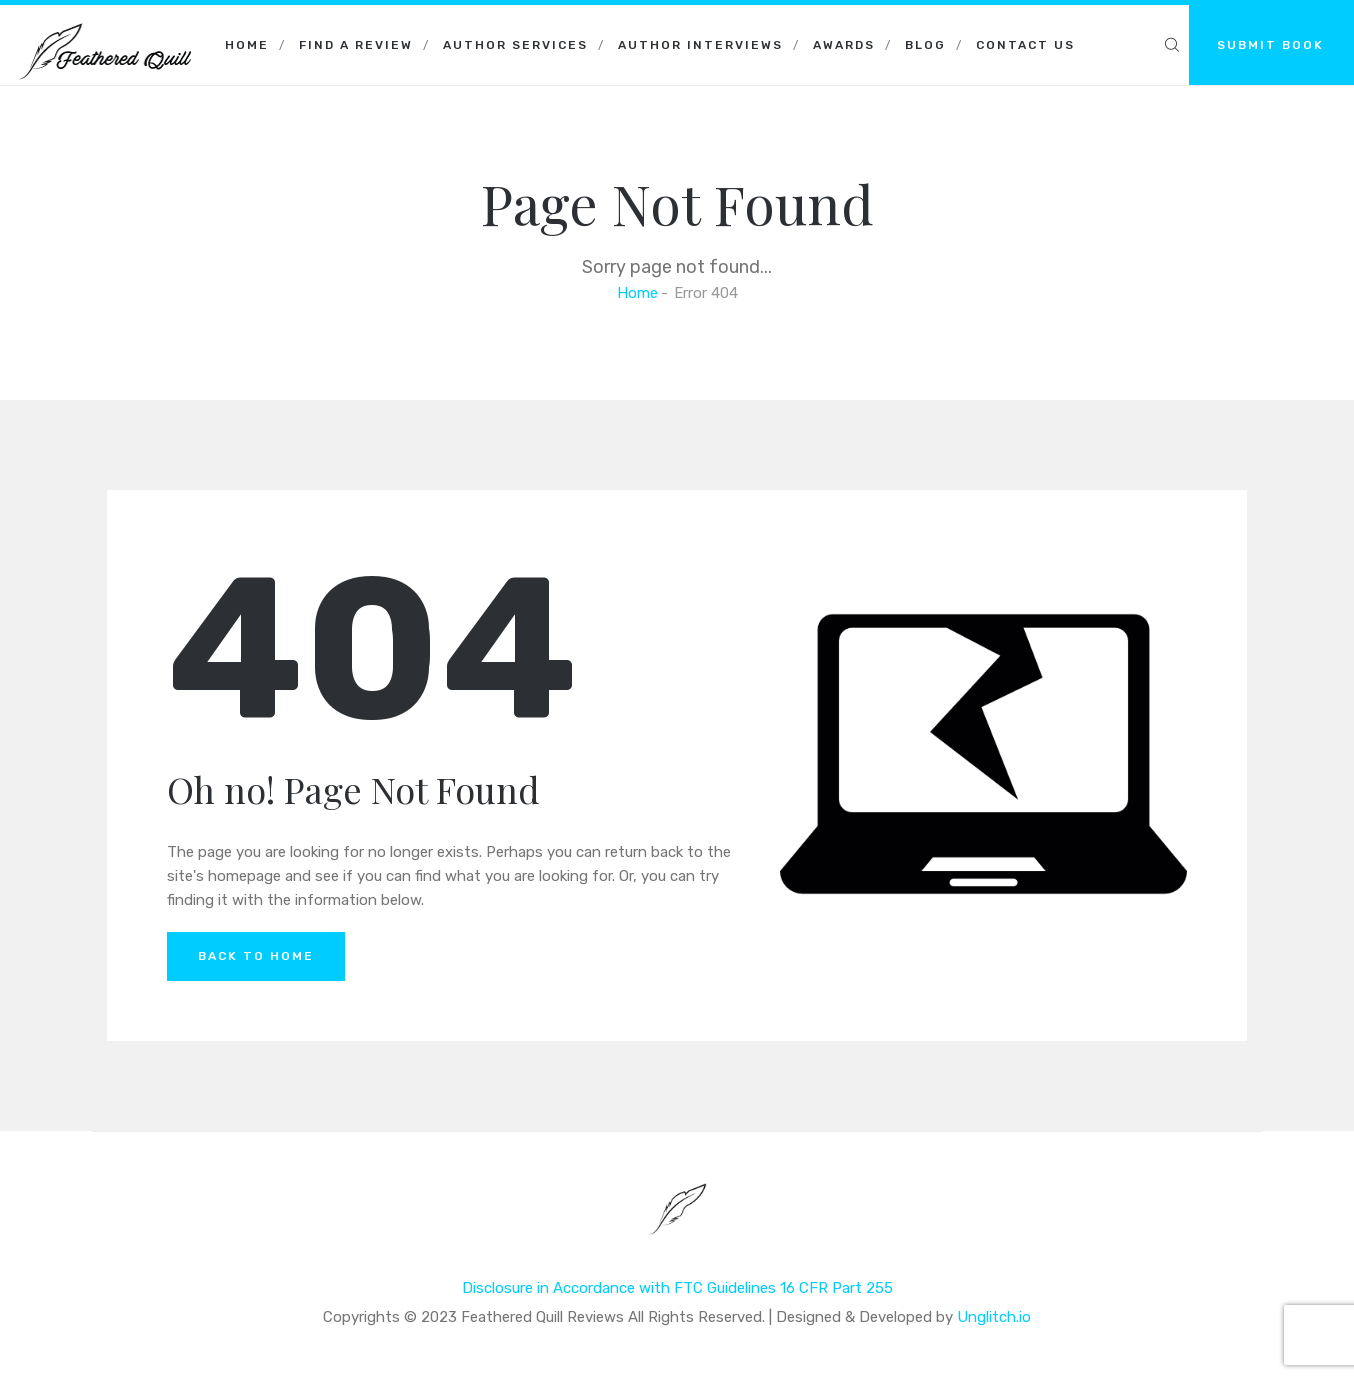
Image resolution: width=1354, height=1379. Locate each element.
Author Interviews (700, 45)
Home (247, 45)
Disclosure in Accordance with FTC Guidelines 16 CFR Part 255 (677, 1288)
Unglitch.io (994, 1317)
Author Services (515, 45)
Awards (844, 45)
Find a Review (356, 45)
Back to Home (256, 956)
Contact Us (1025, 45)
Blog (925, 45)
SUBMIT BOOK (1270, 45)
